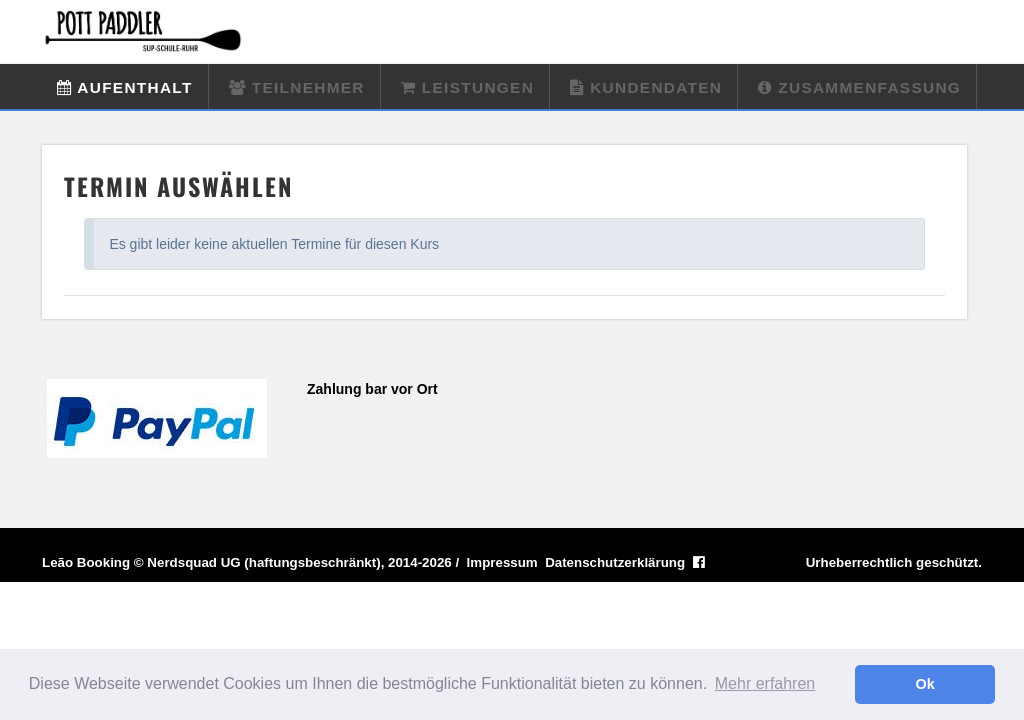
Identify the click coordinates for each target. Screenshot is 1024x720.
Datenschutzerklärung (615, 562)
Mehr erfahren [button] (765, 683)
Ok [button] (925, 684)
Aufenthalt (125, 87)
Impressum (502, 562)
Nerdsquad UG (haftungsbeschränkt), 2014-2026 (299, 562)
